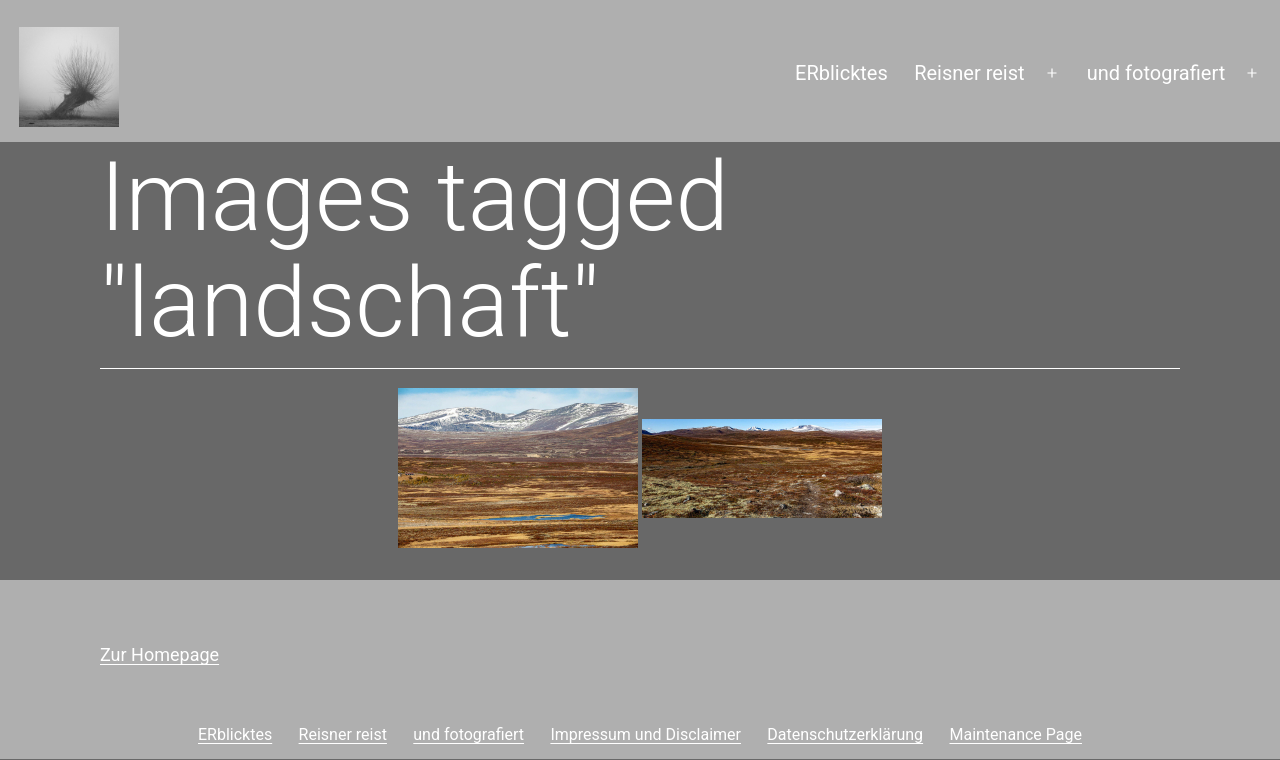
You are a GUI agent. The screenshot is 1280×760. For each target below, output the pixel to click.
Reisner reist (969, 73)
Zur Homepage (159, 654)
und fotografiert (1156, 73)
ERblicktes (841, 73)
